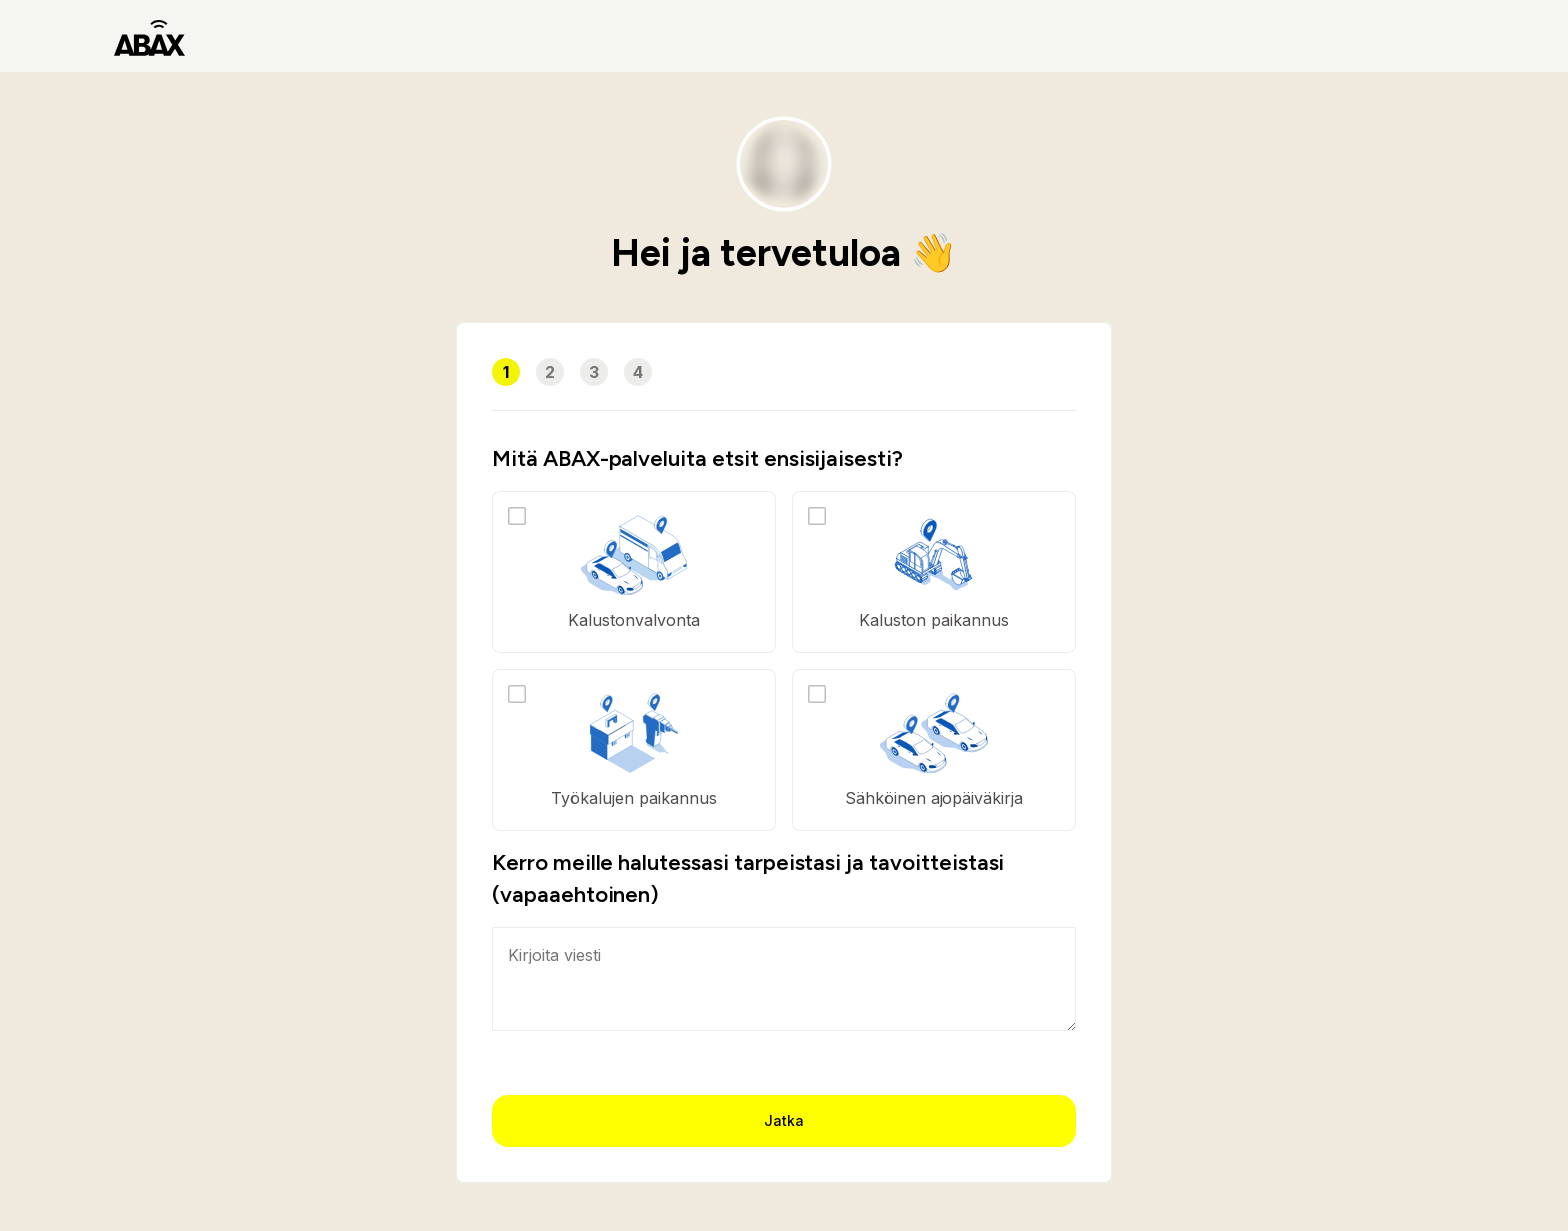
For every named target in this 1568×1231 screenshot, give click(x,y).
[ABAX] (149, 36)
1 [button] (506, 372)
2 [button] (550, 372)
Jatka (784, 1120)
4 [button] (638, 372)
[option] (634, 572)
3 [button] (594, 372)
